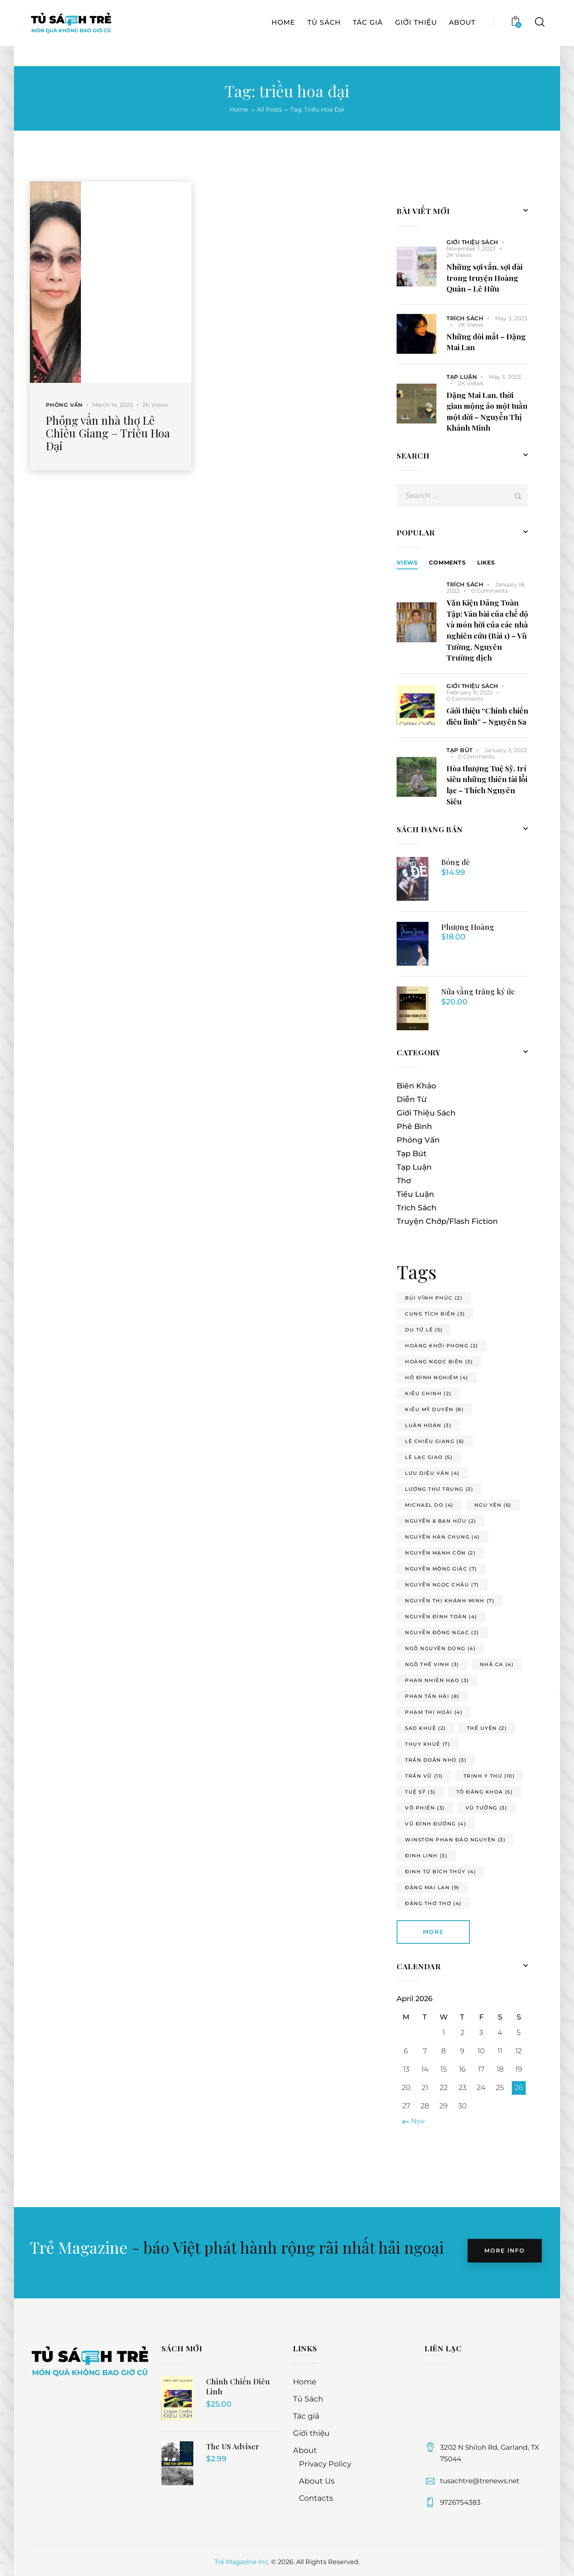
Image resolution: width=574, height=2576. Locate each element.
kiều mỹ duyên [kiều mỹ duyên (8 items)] (434, 1409)
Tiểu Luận (415, 1194)
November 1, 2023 (470, 248)
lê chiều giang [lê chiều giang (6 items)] (434, 1441)
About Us (316, 2481)
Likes (486, 562)
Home (239, 109)
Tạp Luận (461, 376)
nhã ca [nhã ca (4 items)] (497, 1664)
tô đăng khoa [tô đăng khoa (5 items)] (484, 1791)
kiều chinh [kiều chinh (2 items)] (428, 1393)
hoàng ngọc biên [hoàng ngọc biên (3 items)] (439, 1361)
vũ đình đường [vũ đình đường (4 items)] (435, 1823)
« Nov (415, 2121)
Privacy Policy (325, 2463)
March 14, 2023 (112, 404)
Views (407, 562)
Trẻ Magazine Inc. (241, 2562)
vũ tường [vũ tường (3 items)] (486, 1807)
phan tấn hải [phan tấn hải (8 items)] (432, 1696)
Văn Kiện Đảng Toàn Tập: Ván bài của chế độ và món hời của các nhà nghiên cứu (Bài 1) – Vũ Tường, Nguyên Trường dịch (487, 630)
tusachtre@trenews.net (479, 2481)
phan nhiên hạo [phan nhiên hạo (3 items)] (437, 1680)
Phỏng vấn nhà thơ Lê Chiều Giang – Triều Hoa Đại (108, 433)
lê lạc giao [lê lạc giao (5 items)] (428, 1457)
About (305, 2450)
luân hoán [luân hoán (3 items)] (428, 1425)
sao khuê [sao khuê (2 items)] (425, 1728)
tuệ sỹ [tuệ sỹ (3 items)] (420, 1791)
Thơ (404, 1180)
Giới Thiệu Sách (472, 242)
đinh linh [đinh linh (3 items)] (426, 1855)
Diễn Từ (412, 1099)
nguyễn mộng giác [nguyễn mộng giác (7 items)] (441, 1568)
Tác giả (306, 2416)
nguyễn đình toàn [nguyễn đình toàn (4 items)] (441, 1616)
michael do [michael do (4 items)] (429, 1505)
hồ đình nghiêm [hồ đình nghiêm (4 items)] (436, 1377)
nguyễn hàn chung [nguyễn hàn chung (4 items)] (442, 1536)
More (433, 1931)
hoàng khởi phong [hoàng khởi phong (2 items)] (441, 1345)
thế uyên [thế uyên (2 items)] (487, 1728)
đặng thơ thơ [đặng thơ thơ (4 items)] (433, 1903)
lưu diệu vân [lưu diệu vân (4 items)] (432, 1473)
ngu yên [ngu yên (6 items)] (492, 1505)
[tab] (407, 562)
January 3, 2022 (505, 750)
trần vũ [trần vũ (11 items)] (424, 1775)
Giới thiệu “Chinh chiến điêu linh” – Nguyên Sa (487, 716)
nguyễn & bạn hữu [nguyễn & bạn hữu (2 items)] (440, 1520)
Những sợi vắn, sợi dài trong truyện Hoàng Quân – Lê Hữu (484, 277)
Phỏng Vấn (64, 405)
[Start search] (539, 42)
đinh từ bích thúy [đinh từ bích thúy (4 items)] (440, 1871)
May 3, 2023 (511, 318)
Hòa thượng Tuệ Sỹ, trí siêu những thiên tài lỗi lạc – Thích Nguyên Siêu (486, 784)
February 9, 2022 (469, 692)
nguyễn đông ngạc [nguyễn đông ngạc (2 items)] (442, 1632)
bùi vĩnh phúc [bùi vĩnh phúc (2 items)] (433, 1297)
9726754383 (460, 2502)
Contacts (316, 2498)
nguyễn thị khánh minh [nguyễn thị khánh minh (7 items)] (449, 1600)
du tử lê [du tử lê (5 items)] (424, 1329)
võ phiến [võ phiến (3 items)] (425, 1807)
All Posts (269, 109)
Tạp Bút (459, 750)
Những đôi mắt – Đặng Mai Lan (486, 342)
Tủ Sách (308, 2398)
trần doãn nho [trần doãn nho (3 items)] (435, 1760)
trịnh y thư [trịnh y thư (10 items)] (489, 1775)
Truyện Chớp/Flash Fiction (447, 1221)
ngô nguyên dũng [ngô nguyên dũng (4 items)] (440, 1648)
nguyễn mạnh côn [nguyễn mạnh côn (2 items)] (440, 1552)
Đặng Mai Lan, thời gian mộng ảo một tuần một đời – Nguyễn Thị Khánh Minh (486, 411)
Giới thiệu (311, 2433)
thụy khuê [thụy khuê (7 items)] (427, 1744)
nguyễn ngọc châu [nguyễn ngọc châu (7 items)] (442, 1584)
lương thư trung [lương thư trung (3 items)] (439, 1489)
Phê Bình (414, 1126)
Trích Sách (464, 318)
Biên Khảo (416, 1085)
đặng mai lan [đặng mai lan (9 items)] (432, 1887)
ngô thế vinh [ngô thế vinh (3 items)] (432, 1664)
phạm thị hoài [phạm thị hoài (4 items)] (433, 1712)
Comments (447, 562)
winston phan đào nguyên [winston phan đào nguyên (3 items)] (455, 1839)
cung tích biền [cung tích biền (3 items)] (435, 1313)
